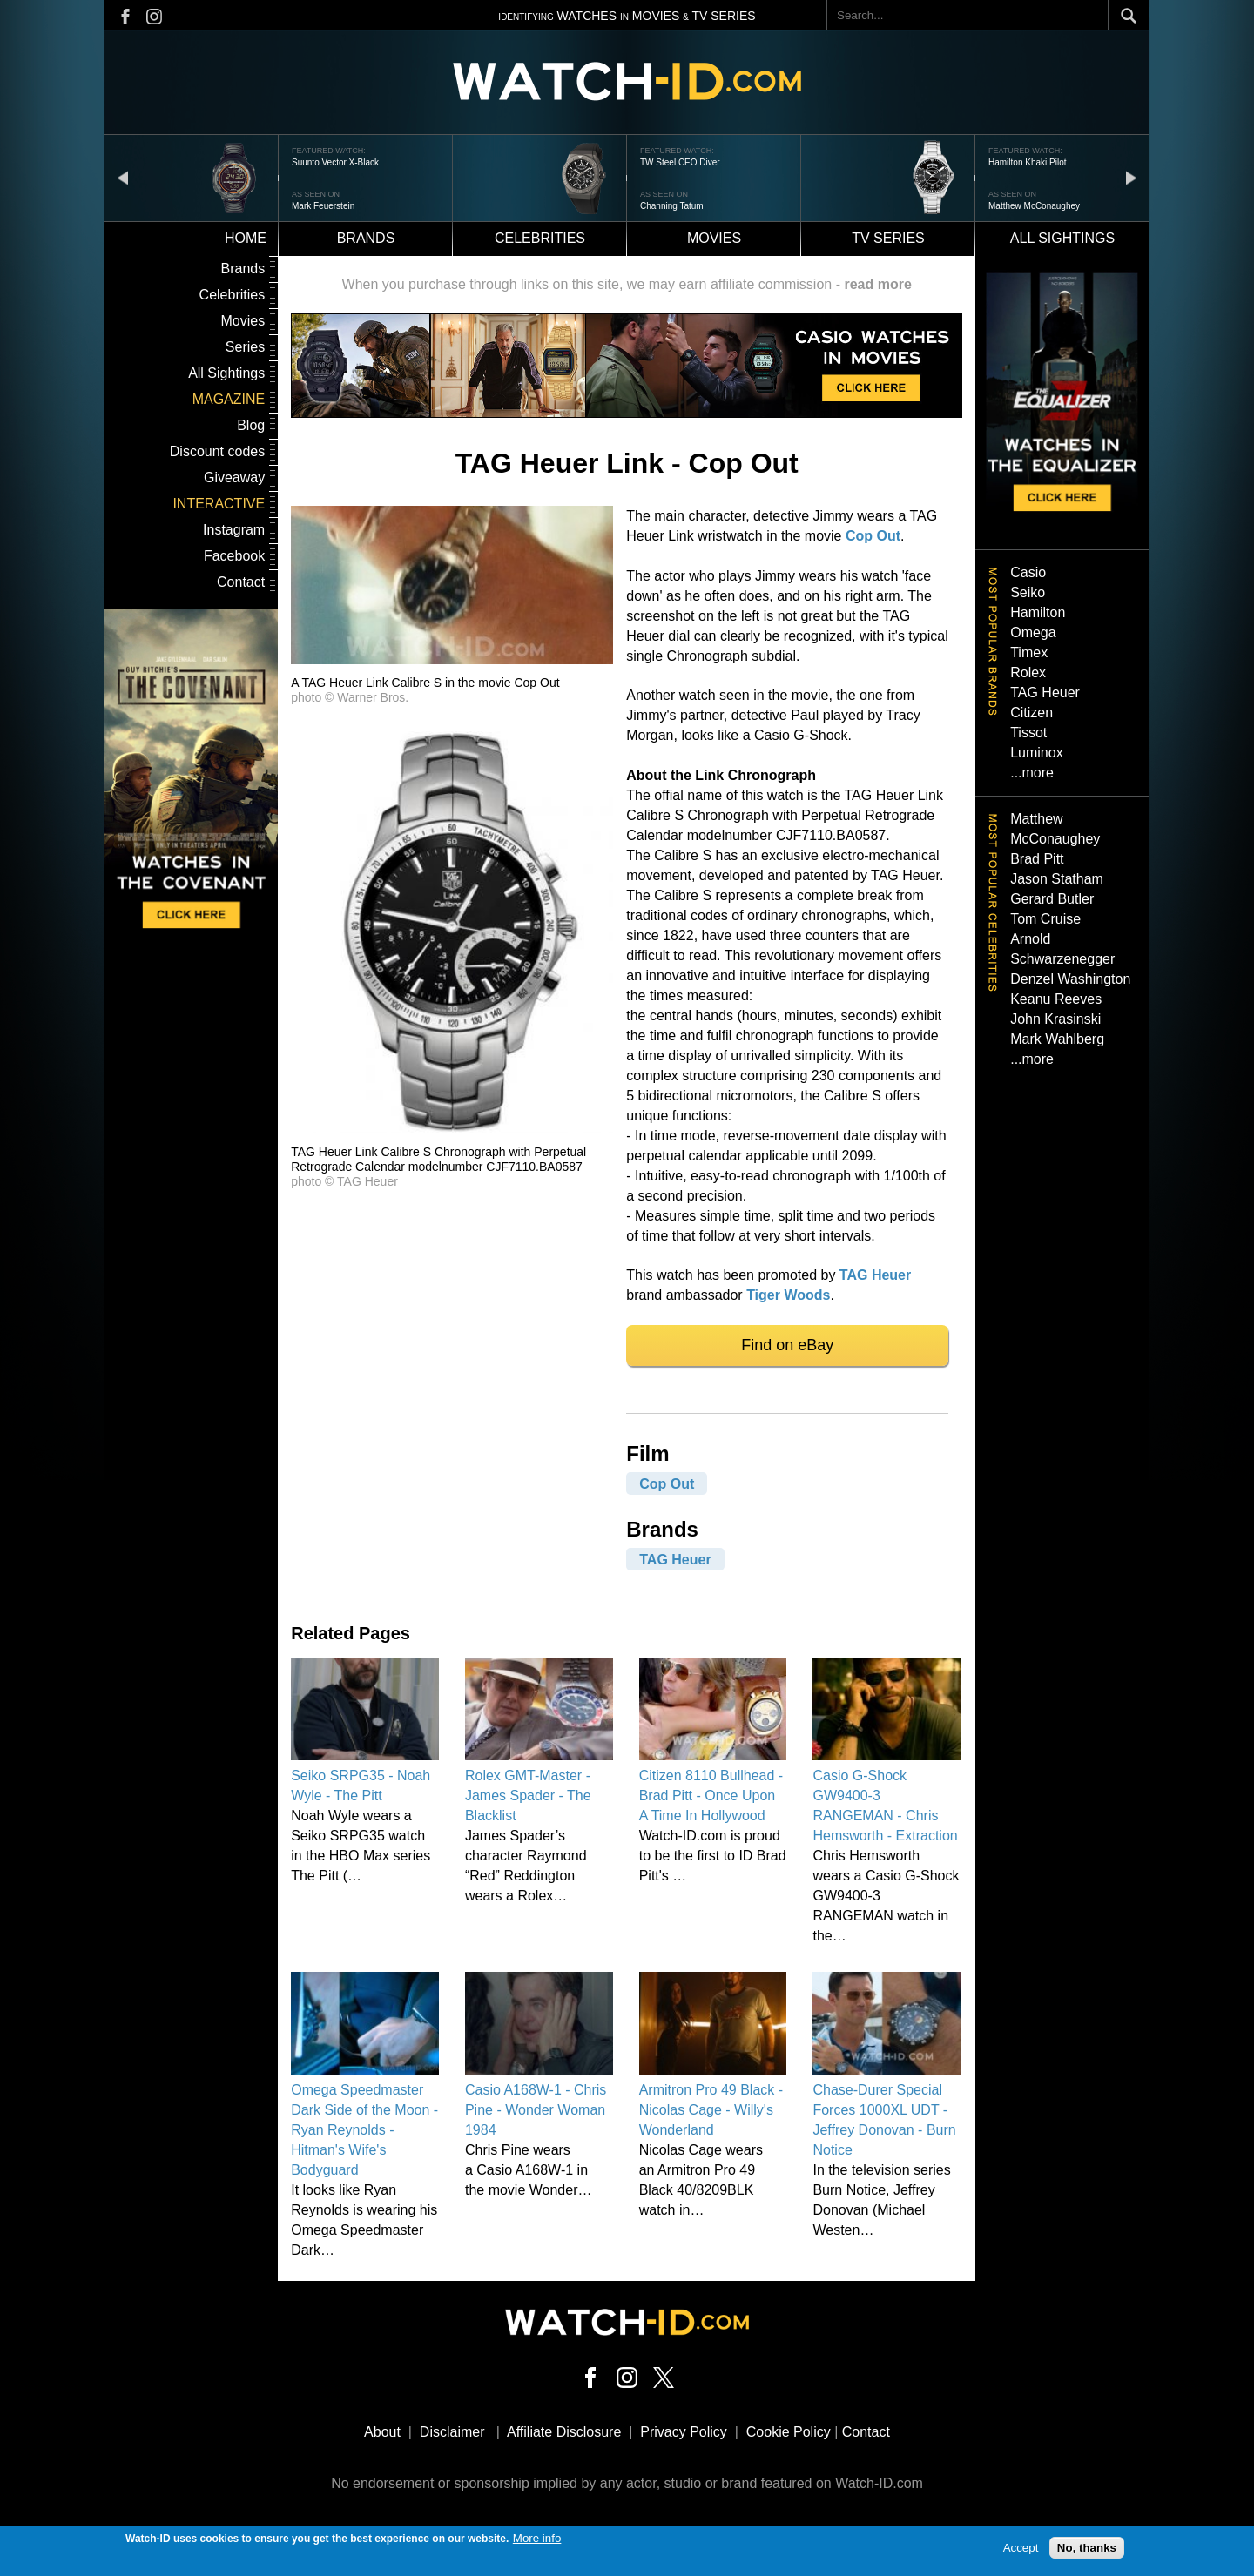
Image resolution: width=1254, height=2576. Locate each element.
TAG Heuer (875, 1275)
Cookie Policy (788, 2432)
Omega (1032, 632)
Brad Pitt (1036, 858)
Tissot (1028, 732)
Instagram (234, 529)
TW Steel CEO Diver (680, 162)
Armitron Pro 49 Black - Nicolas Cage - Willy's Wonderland (711, 2109)
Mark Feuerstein (323, 206)
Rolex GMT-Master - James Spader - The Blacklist (528, 1795)
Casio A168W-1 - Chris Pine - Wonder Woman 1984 (535, 2109)
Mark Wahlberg (1057, 1039)
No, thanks (1086, 2551)
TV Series (888, 238)
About (382, 2432)
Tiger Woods (788, 1295)
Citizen (1031, 712)
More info (537, 2541)
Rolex (1028, 672)
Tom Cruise (1045, 918)
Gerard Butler (1052, 898)
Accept (1021, 2551)
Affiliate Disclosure (564, 2432)
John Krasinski (1055, 1019)
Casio (1028, 572)
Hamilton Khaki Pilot (1027, 162)
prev (123, 177)
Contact (241, 582)
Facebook (234, 555)
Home (245, 238)
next (1131, 177)
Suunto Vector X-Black (335, 162)
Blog (251, 425)
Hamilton (1037, 612)
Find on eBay (787, 1345)
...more (1032, 772)
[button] (452, 659)
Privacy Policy (683, 2432)
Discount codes (217, 451)
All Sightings (226, 373)
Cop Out (873, 535)
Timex (1029, 652)
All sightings (1062, 238)
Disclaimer (452, 2432)
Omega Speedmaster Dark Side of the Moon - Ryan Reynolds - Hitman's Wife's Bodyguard (364, 2129)
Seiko (1027, 592)
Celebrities (540, 238)
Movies (714, 238)
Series (245, 347)
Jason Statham (1056, 878)
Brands (366, 238)
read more (877, 284)
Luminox (1036, 752)
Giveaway (234, 477)
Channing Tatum (672, 206)
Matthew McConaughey (1034, 206)
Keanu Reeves (1056, 999)
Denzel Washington (1070, 979)
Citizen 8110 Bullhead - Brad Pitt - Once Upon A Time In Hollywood (711, 1795)
